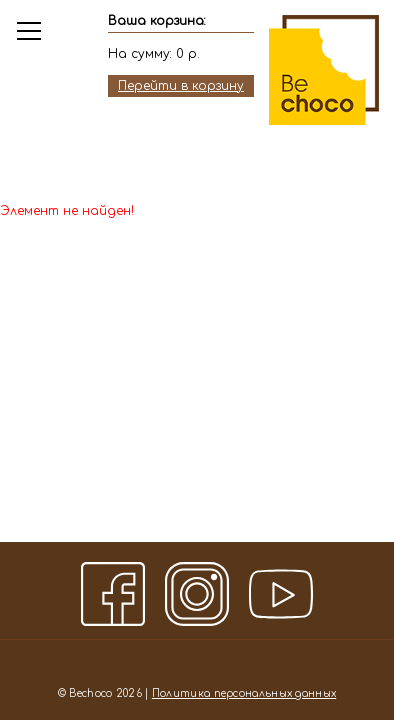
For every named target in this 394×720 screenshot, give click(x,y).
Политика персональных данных (244, 693)
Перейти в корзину (181, 86)
